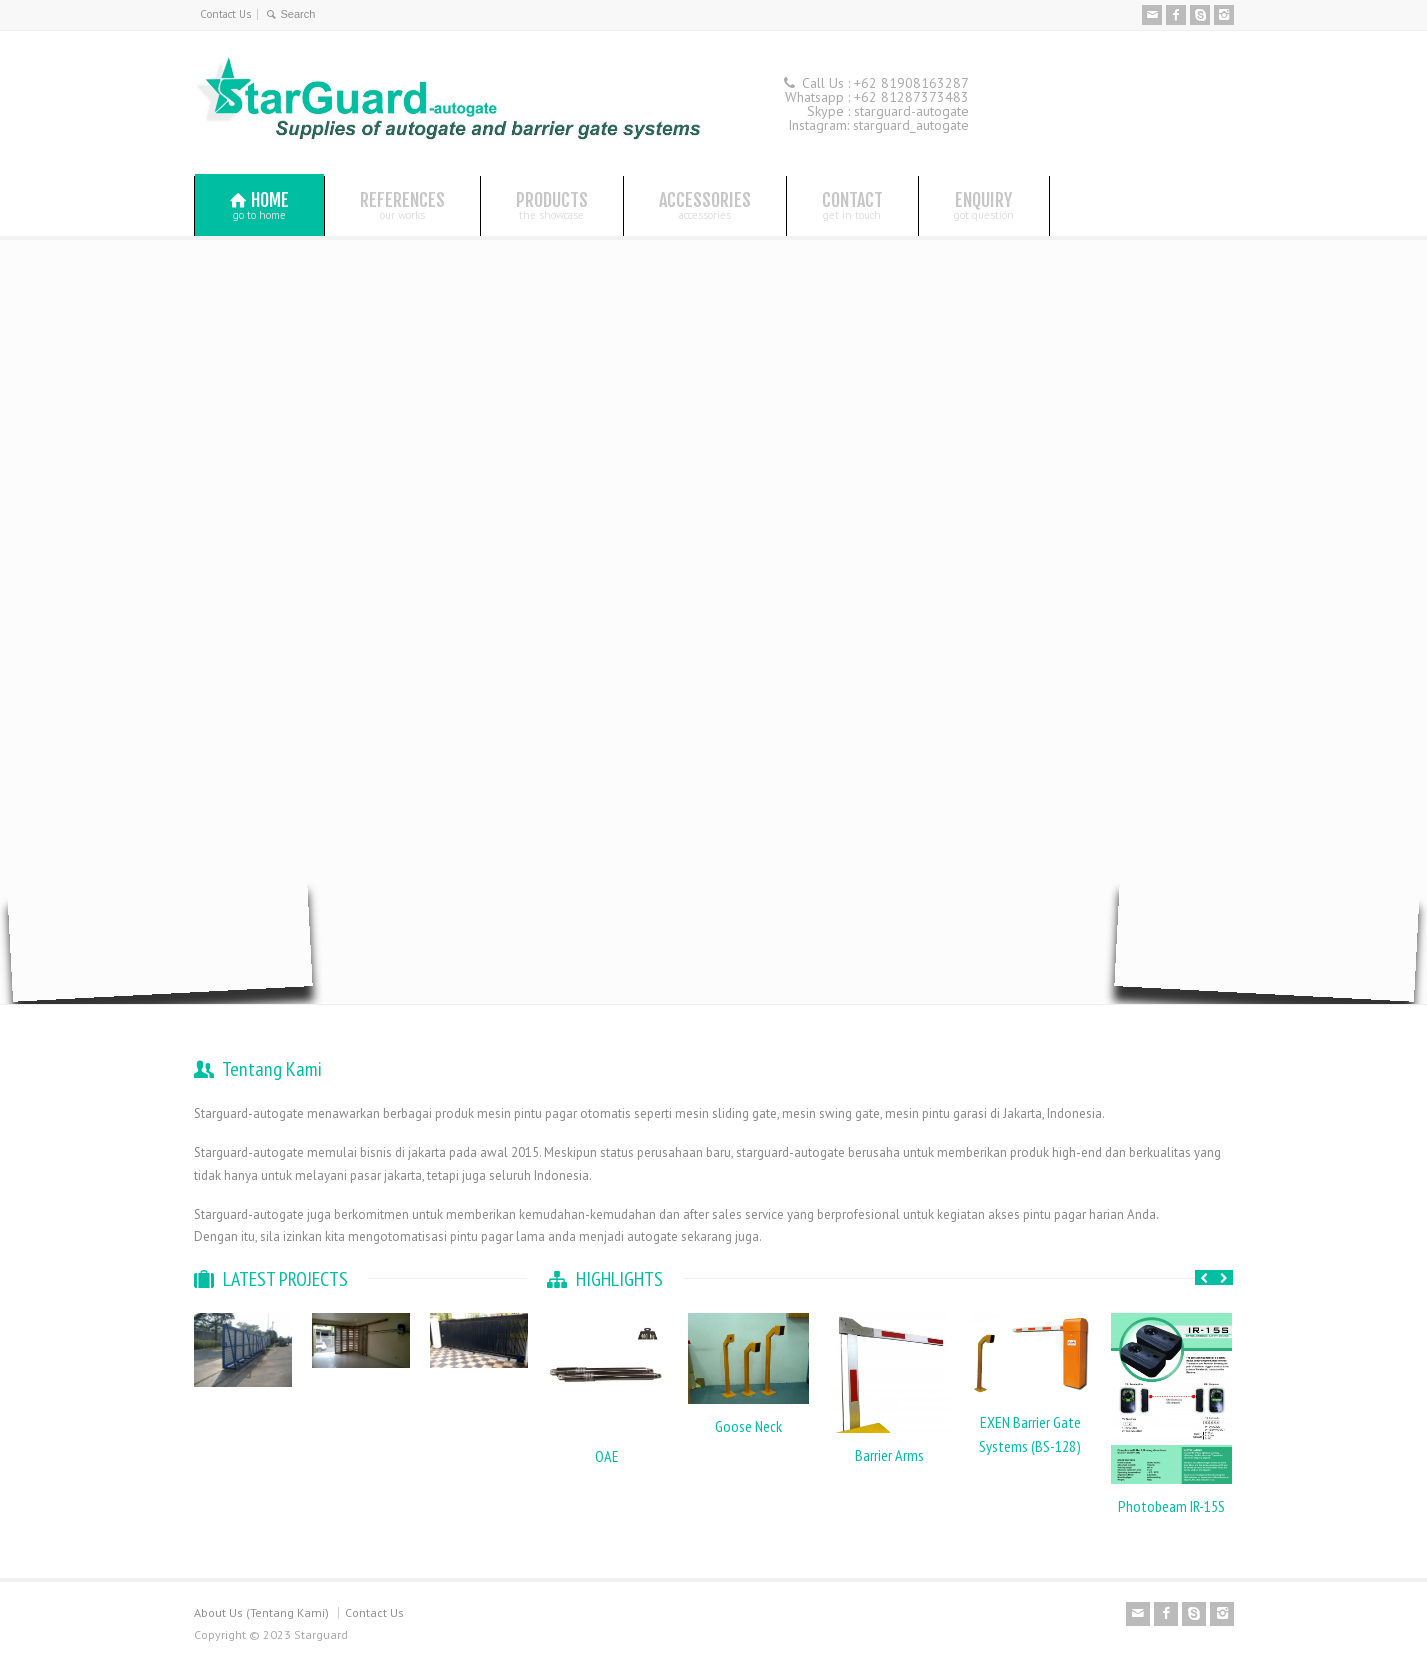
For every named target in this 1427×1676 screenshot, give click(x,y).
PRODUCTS (552, 205)
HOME (259, 205)
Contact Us (225, 14)
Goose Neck (748, 1426)
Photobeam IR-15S (1171, 1506)
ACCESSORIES (705, 205)
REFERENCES (402, 205)
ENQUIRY (984, 205)
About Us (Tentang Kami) (261, 1612)
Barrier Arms (889, 1455)
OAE (607, 1456)
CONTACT (852, 205)
